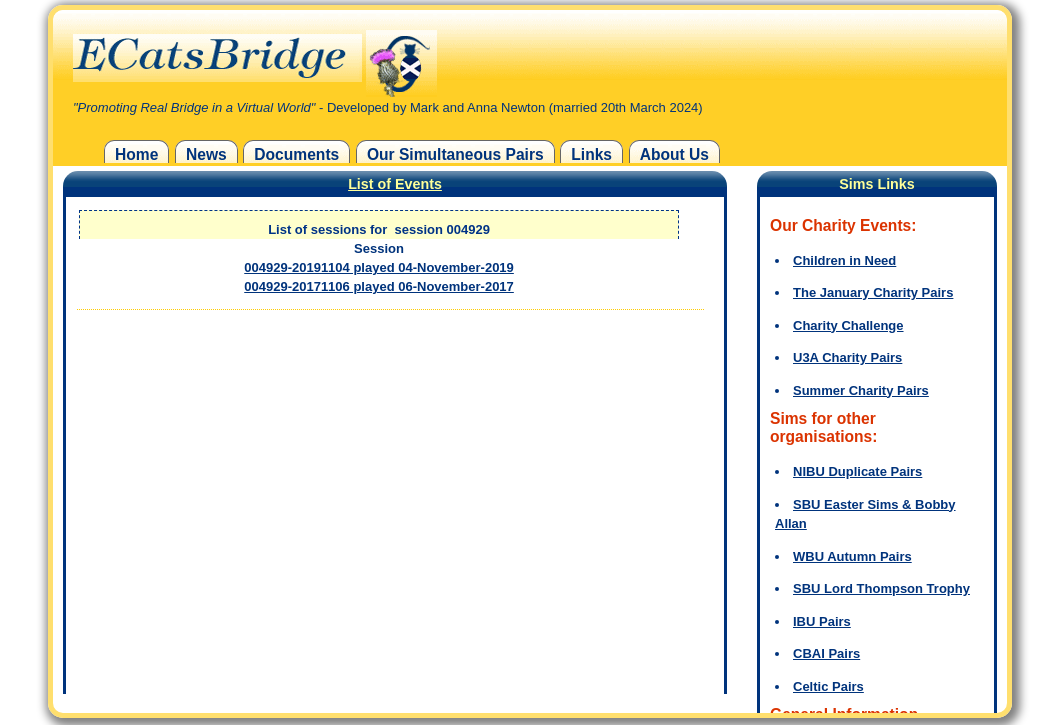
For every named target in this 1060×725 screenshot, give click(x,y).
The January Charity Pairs (873, 292)
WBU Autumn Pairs (852, 556)
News (206, 154)
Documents (296, 154)
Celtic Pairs (828, 686)
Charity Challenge (848, 325)
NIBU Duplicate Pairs (857, 471)
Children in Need (844, 260)
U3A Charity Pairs (847, 357)
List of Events (395, 184)
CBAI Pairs (826, 653)
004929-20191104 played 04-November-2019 (379, 267)
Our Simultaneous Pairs (455, 154)
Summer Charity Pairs (861, 390)
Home (136, 154)
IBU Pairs (822, 621)
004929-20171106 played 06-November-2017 (379, 286)
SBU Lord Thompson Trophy (881, 588)
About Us (674, 154)
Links (591, 154)
